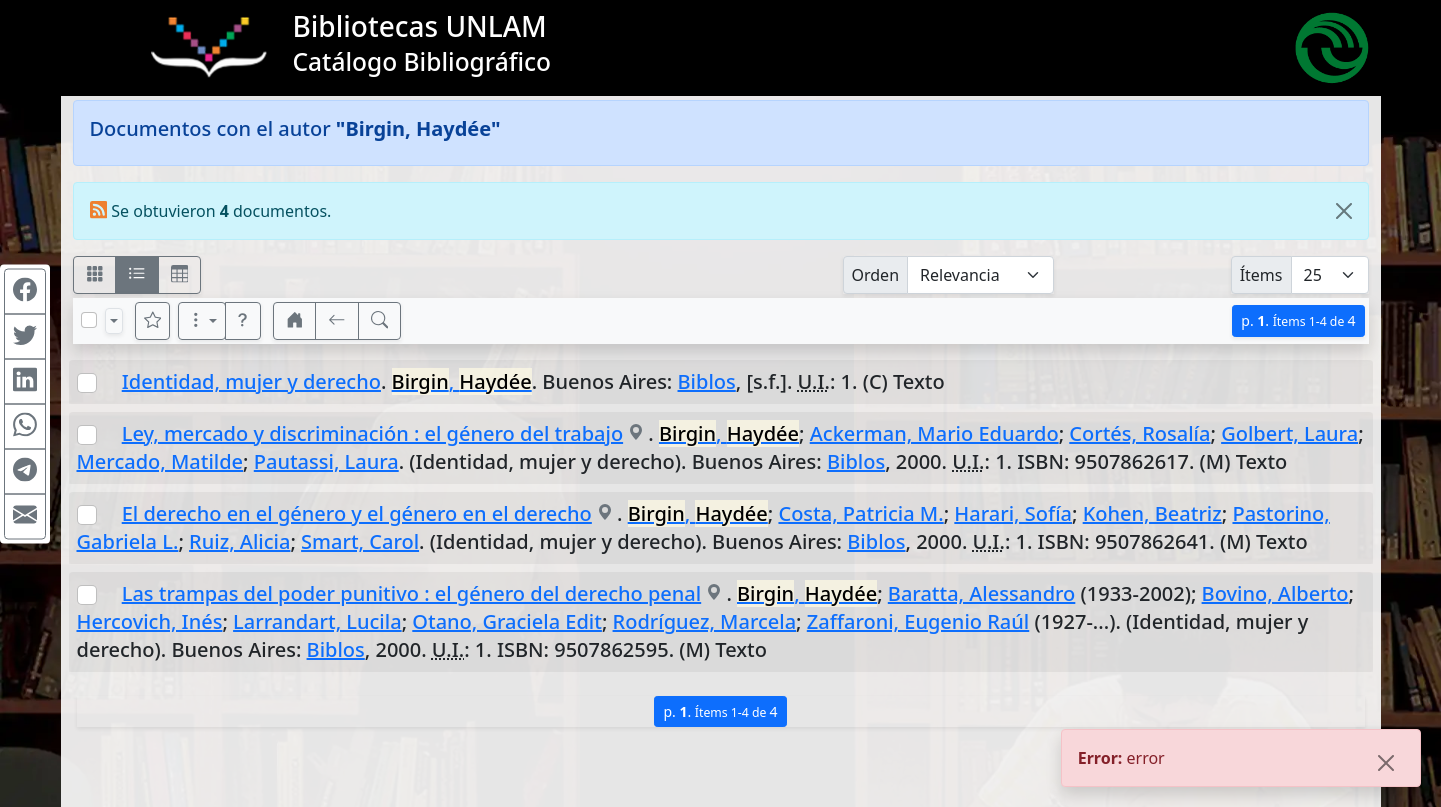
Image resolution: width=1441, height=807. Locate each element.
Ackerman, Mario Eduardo (934, 433)
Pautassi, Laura (326, 461)
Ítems (1261, 275)
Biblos (707, 381)
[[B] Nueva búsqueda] (380, 321)
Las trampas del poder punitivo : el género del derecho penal (411, 593)
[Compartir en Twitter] (25, 336)
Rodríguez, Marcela (705, 621)
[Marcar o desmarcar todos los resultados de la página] (89, 320)
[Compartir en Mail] (25, 516)
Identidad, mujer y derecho (251, 381)
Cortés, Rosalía (1139, 433)
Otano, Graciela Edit (507, 621)
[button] (243, 321)
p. (1298, 320)
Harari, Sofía (1013, 513)
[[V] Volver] (337, 321)
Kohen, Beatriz (1152, 513)
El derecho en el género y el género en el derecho (357, 513)
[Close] (1344, 211)
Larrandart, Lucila (317, 621)
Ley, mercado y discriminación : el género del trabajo (372, 433)
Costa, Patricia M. (860, 513)
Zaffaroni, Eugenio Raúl (918, 621)
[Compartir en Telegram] (25, 471)
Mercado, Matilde (160, 461)
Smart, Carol (360, 541)
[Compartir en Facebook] (25, 291)
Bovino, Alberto (1275, 593)
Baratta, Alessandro (982, 593)
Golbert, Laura (1289, 433)
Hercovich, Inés (150, 621)
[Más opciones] (202, 321)
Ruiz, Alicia (239, 541)
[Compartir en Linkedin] (25, 381)
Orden (876, 275)
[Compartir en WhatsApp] (25, 426)
